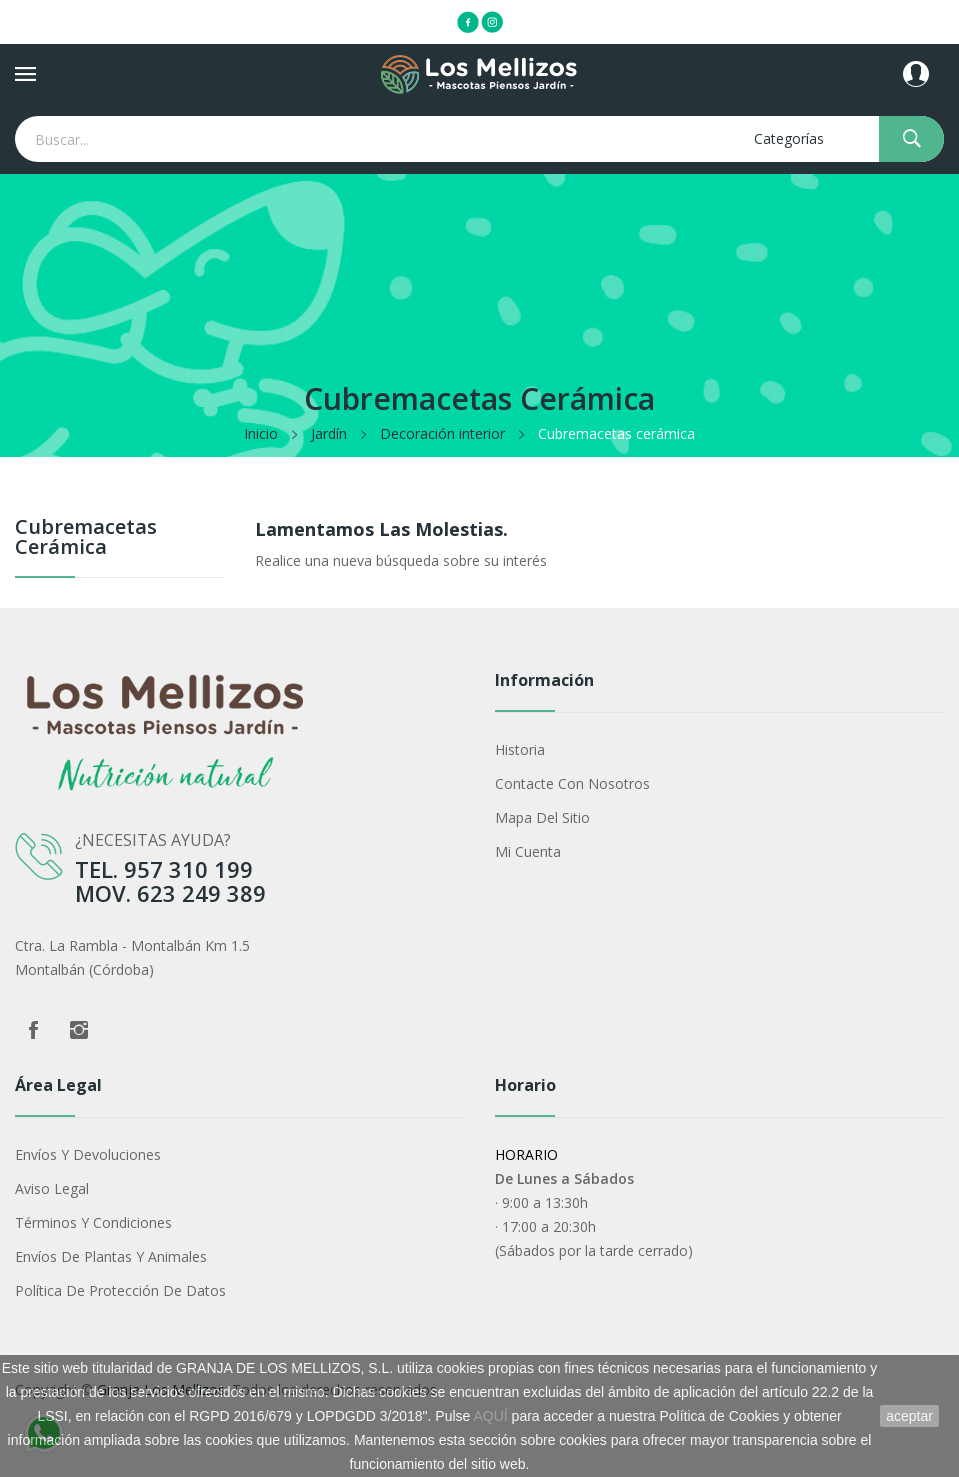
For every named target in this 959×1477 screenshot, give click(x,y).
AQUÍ (491, 1416)
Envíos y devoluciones (88, 1154)
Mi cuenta (528, 851)
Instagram (79, 1030)
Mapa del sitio (542, 817)
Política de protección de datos (120, 1290)
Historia (520, 749)
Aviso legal (52, 1188)
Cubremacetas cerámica (86, 538)
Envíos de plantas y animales (111, 1256)
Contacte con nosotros (572, 783)
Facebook (33, 1030)
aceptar (909, 1416)
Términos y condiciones (93, 1222)
